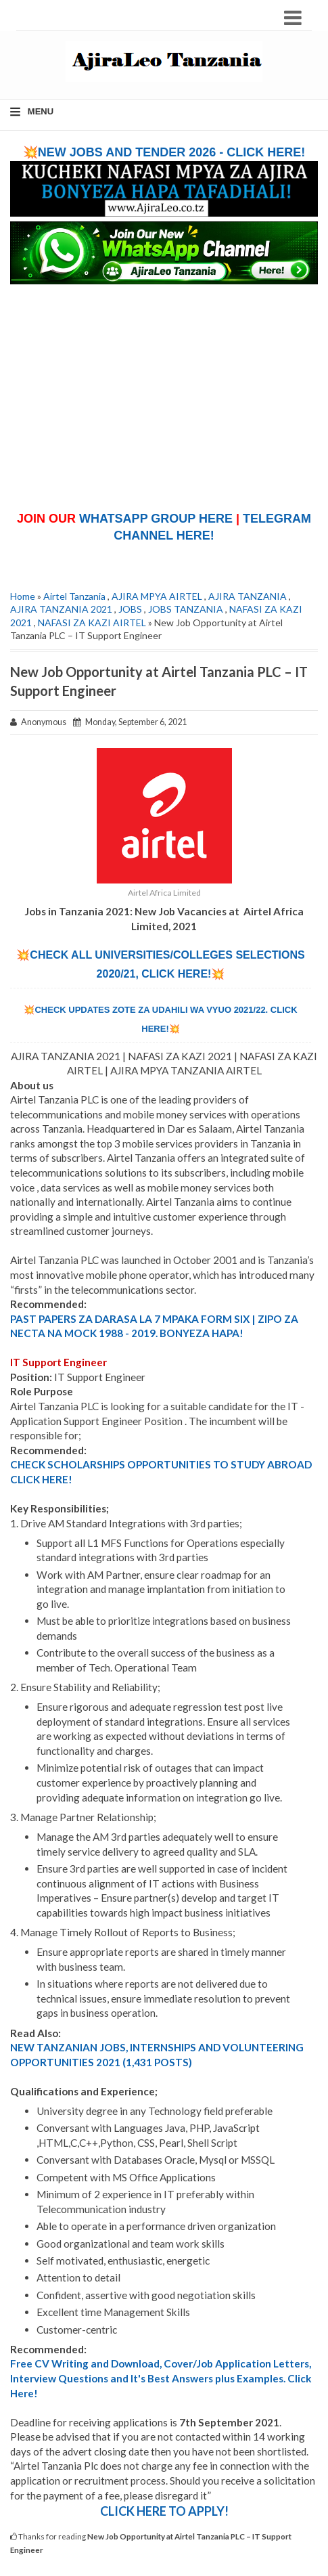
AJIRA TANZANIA (247, 596)
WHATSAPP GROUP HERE (156, 518)
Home (22, 596)
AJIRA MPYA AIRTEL (157, 596)
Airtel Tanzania (74, 596)
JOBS (130, 609)
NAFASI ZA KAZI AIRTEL (92, 622)
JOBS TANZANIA (185, 609)
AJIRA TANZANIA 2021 (61, 609)
